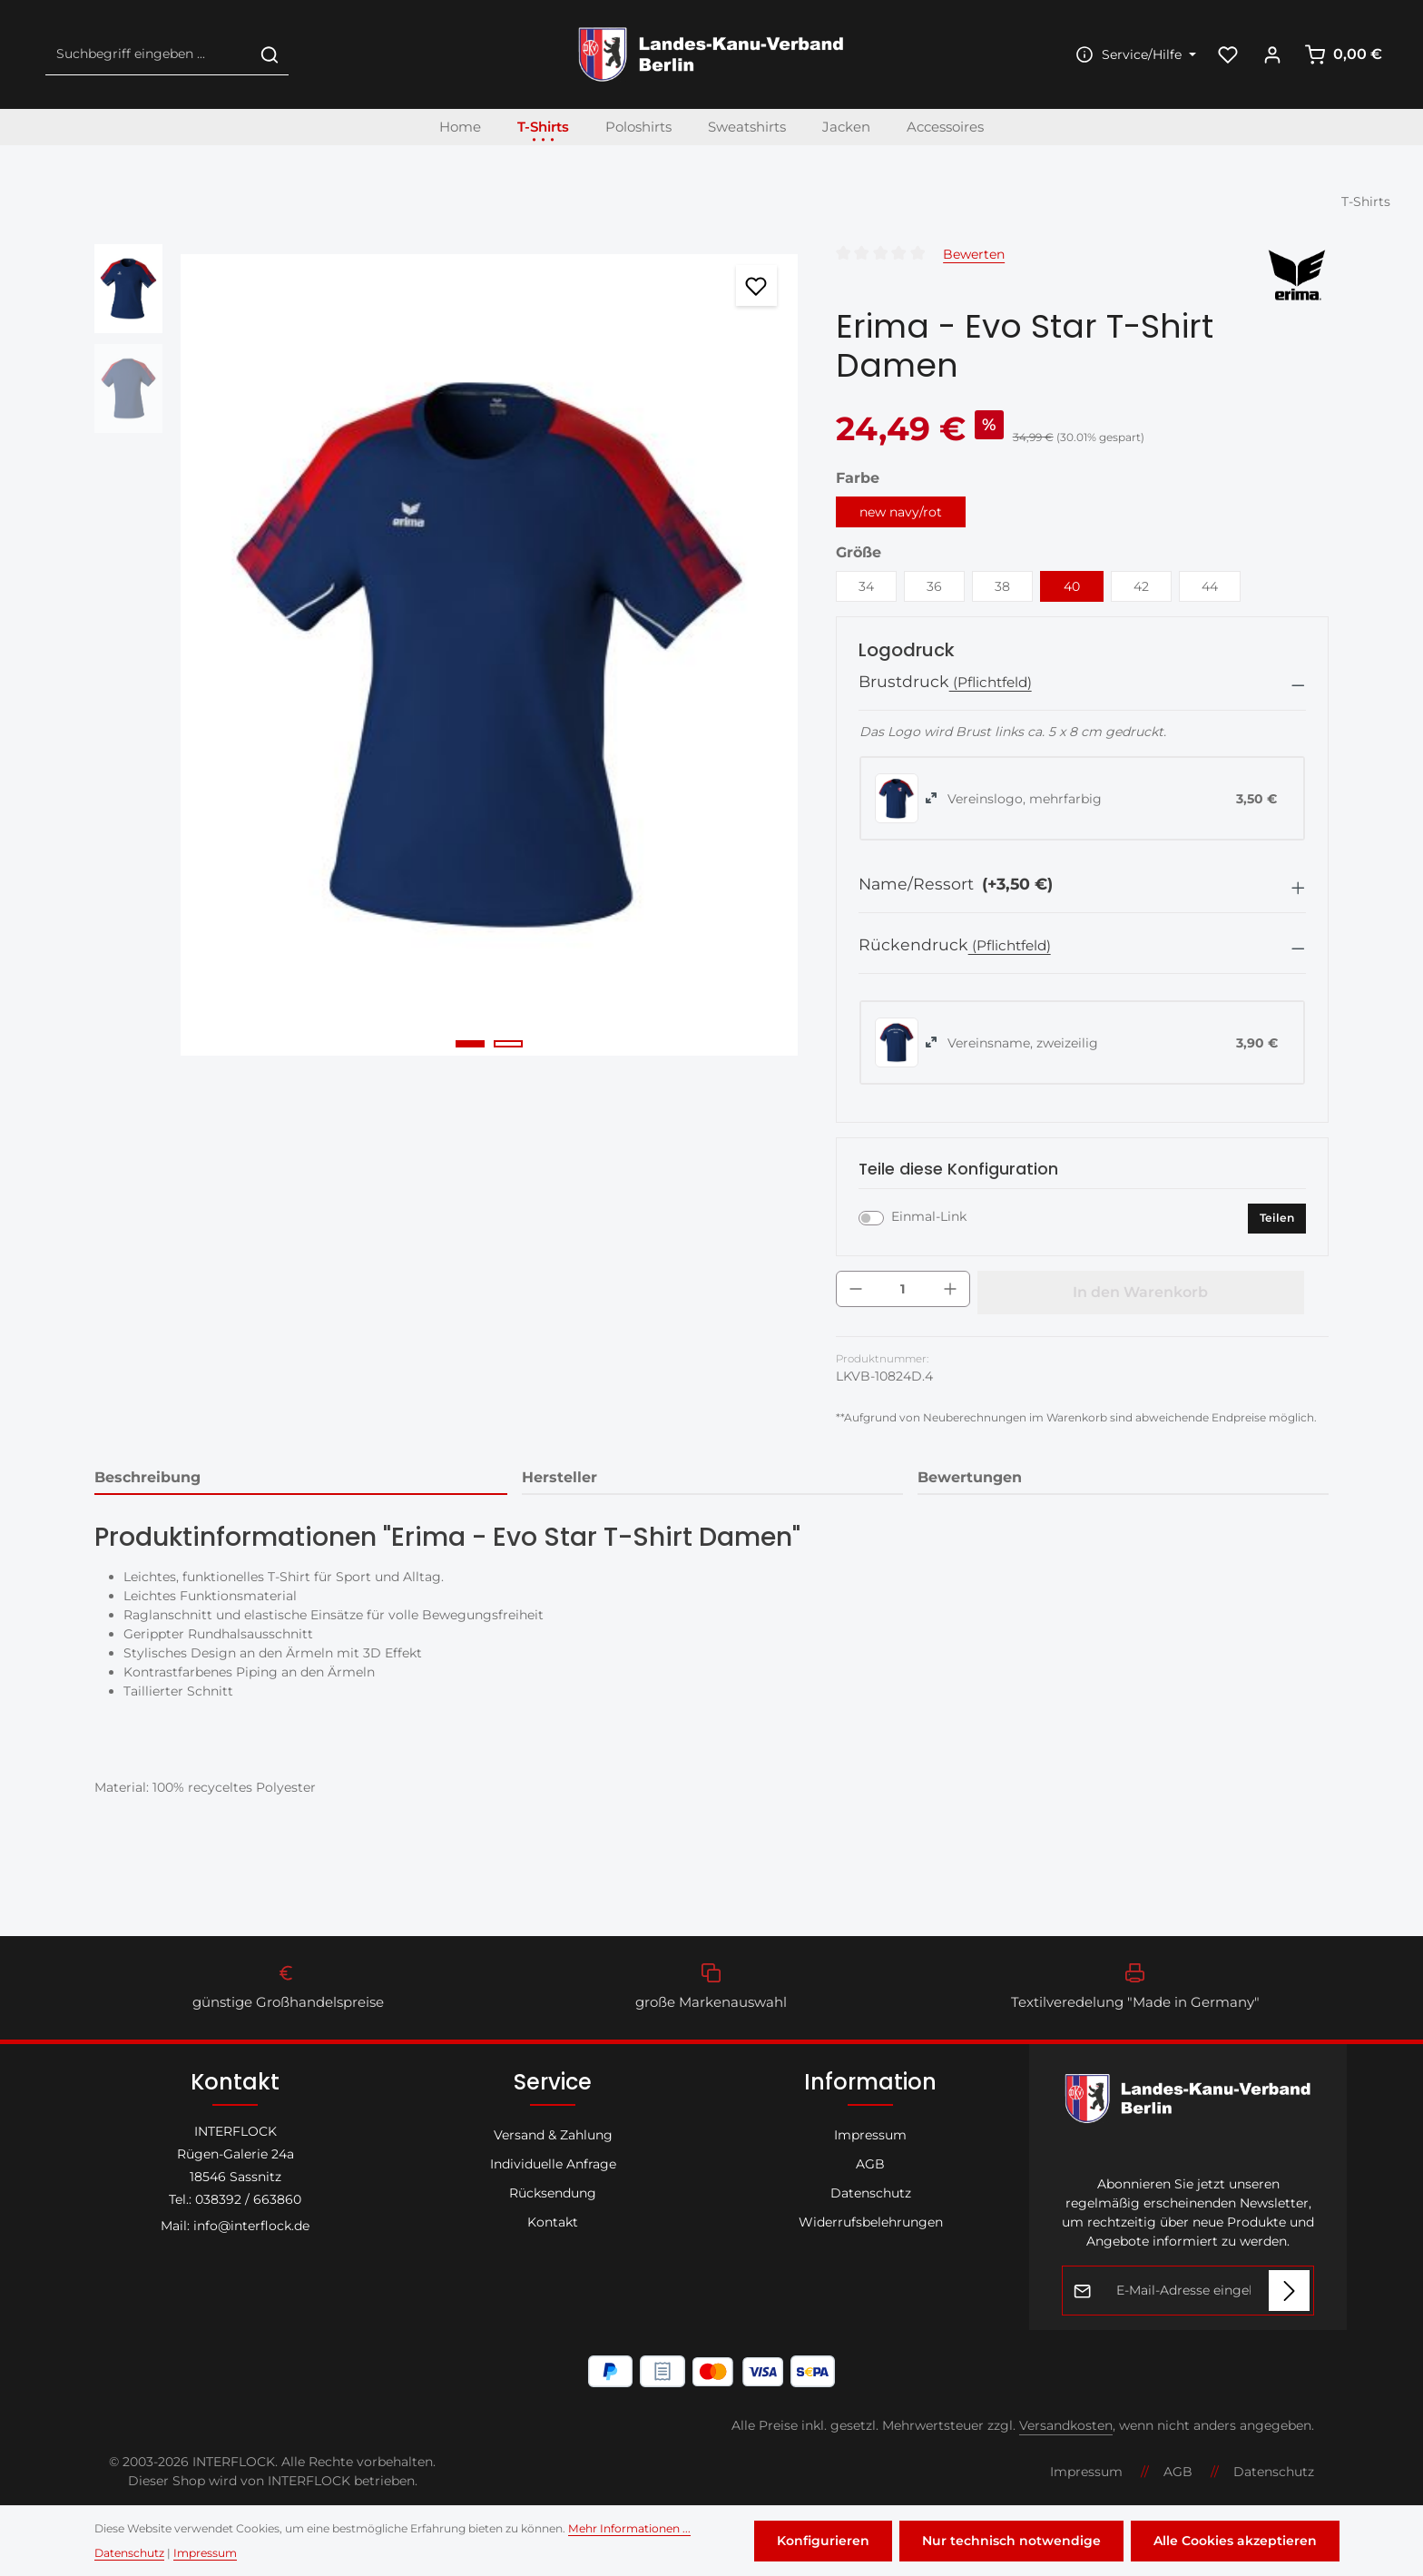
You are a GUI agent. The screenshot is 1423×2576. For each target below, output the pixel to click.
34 (866, 586)
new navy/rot (900, 512)
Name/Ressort (956, 883)
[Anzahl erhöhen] (950, 1289)
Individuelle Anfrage (553, 2164)
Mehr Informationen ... (629, 2528)
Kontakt (552, 2222)
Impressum (870, 2135)
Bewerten (974, 254)
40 (1072, 586)
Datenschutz (870, 2193)
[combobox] (148, 54)
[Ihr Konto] (1271, 54)
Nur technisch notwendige (1011, 2540)
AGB (870, 2164)
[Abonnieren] (1289, 2290)
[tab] (300, 1478)
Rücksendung (552, 2193)
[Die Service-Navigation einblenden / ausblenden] (1133, 54)
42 (1141, 586)
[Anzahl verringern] (856, 1289)
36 (934, 586)
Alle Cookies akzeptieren (1235, 2540)
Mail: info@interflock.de (235, 2225)
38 (1002, 586)
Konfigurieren (823, 2540)
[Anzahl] (903, 1289)
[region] (447, 655)
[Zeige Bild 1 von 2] (470, 1043)
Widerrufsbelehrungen (871, 2222)
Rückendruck (913, 944)
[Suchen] (269, 54)
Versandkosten (1066, 2425)
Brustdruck (904, 681)
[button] (1082, 686)
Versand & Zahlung (553, 2135)
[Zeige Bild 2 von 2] (508, 1043)
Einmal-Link (929, 1216)
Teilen (1277, 1217)
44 (1210, 586)
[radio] (896, 798)
